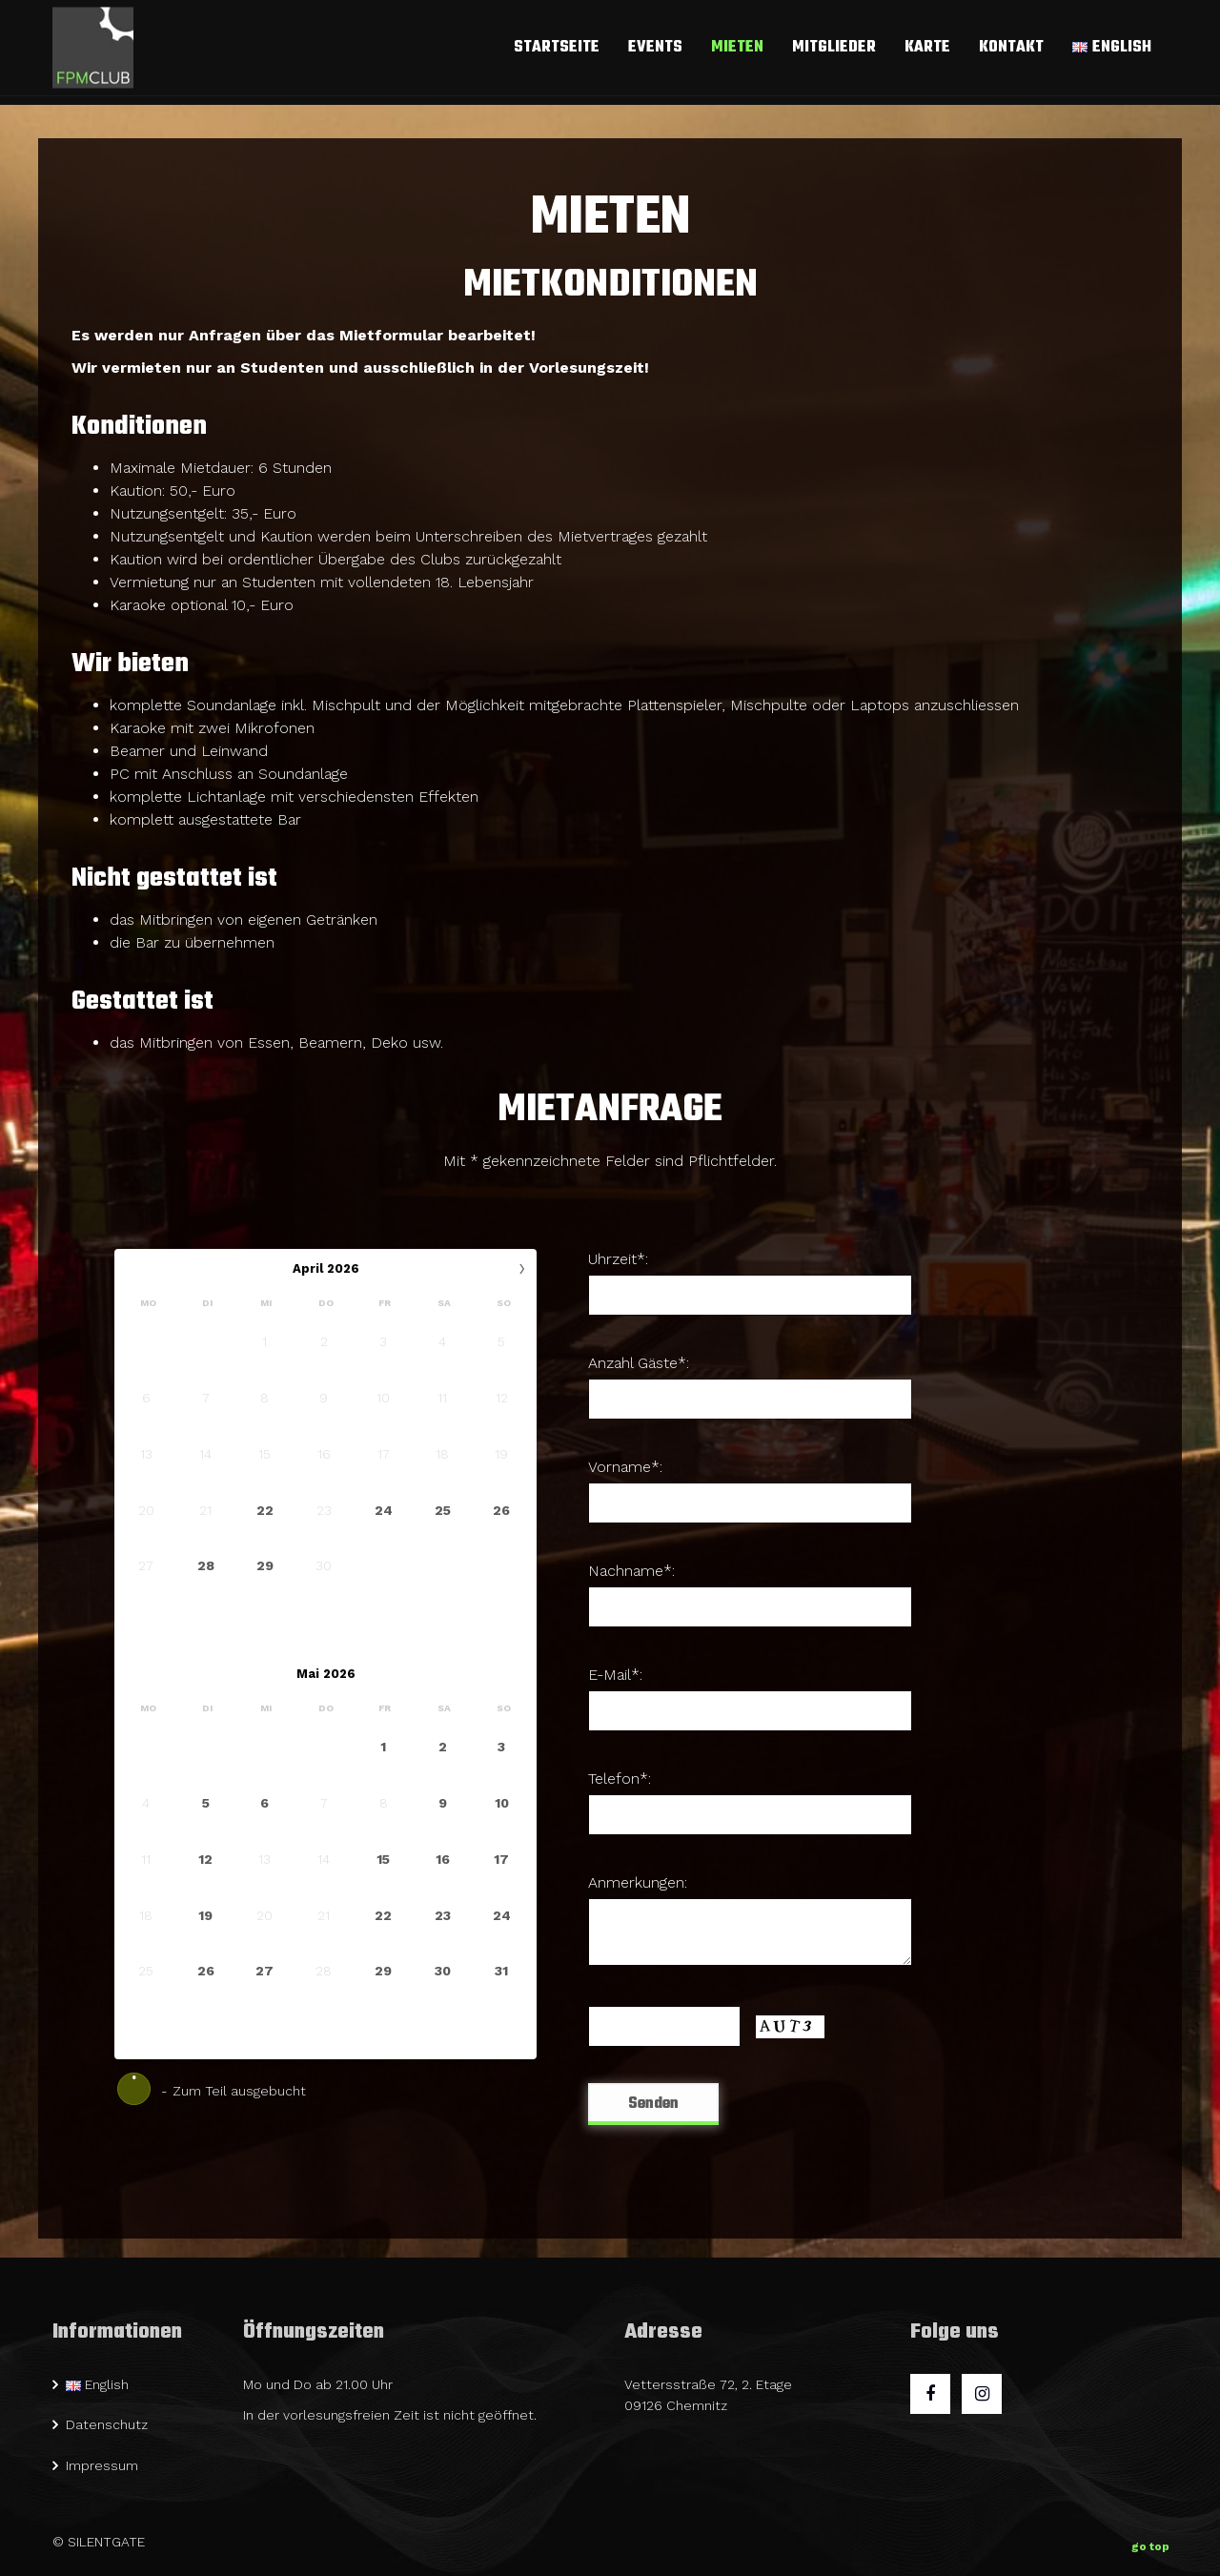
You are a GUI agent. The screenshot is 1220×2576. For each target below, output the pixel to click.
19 (205, 1914)
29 (265, 1565)
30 (443, 1970)
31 (501, 1970)
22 (265, 1509)
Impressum (102, 2465)
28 (205, 1565)
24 (384, 1509)
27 (264, 1970)
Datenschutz (107, 2424)
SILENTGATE (106, 2541)
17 (501, 1859)
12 (205, 1859)
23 (443, 1914)
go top (1150, 2542)
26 (501, 1509)
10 (502, 1802)
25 (443, 1509)
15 (383, 1859)
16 (443, 1859)
